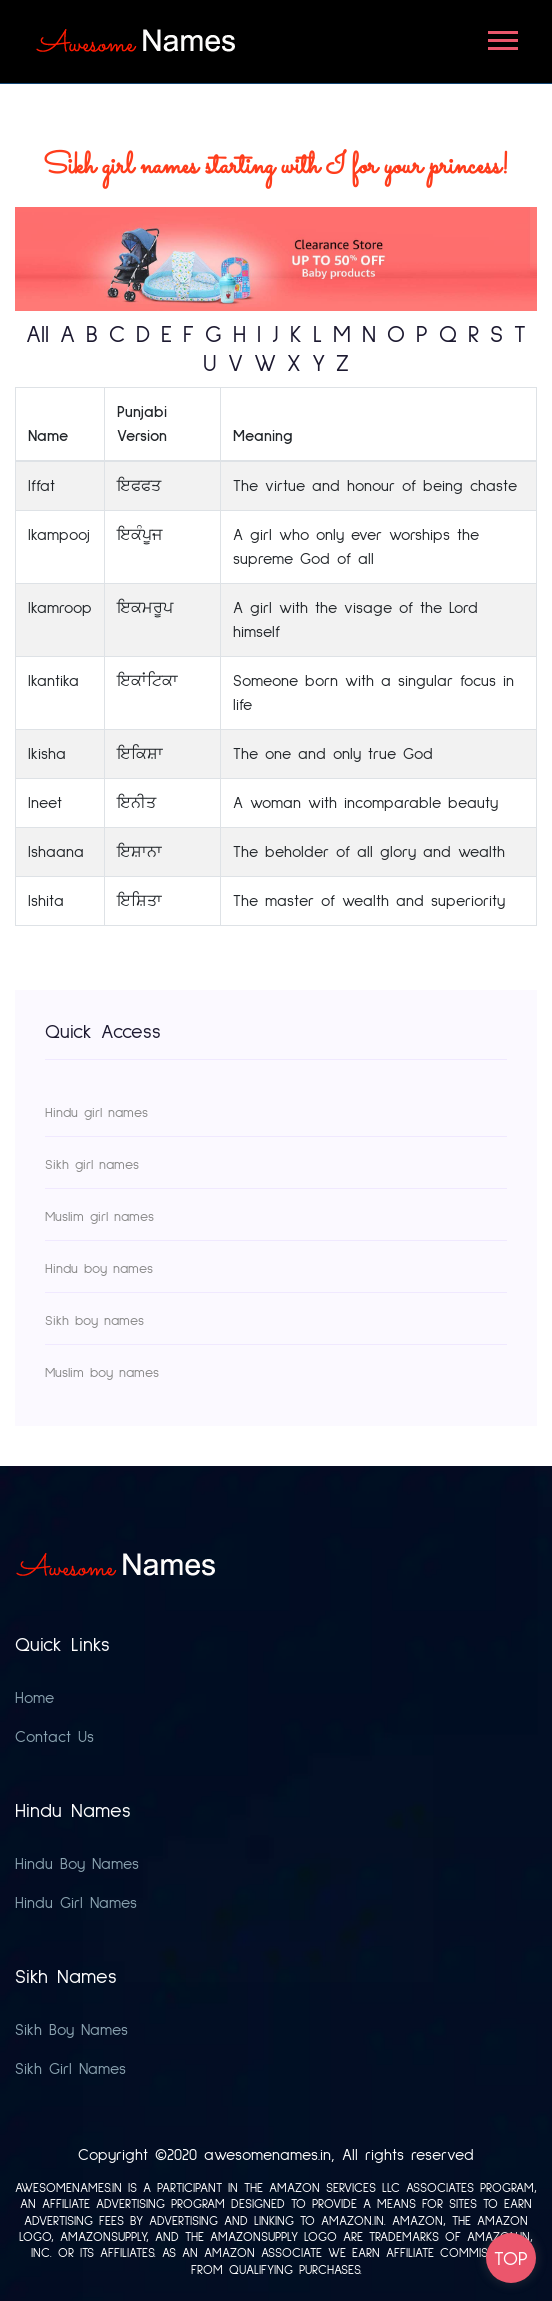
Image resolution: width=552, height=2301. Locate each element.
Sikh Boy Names (71, 2030)
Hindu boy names (99, 1269)
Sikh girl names (92, 1165)
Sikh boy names (94, 1321)
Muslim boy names (102, 1373)
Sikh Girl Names (70, 2069)
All (37, 335)
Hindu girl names (96, 1113)
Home (34, 1698)
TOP (511, 2259)
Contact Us (54, 1737)
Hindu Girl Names (76, 1903)
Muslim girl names (99, 1217)
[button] (501, 36)
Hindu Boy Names (77, 1864)
